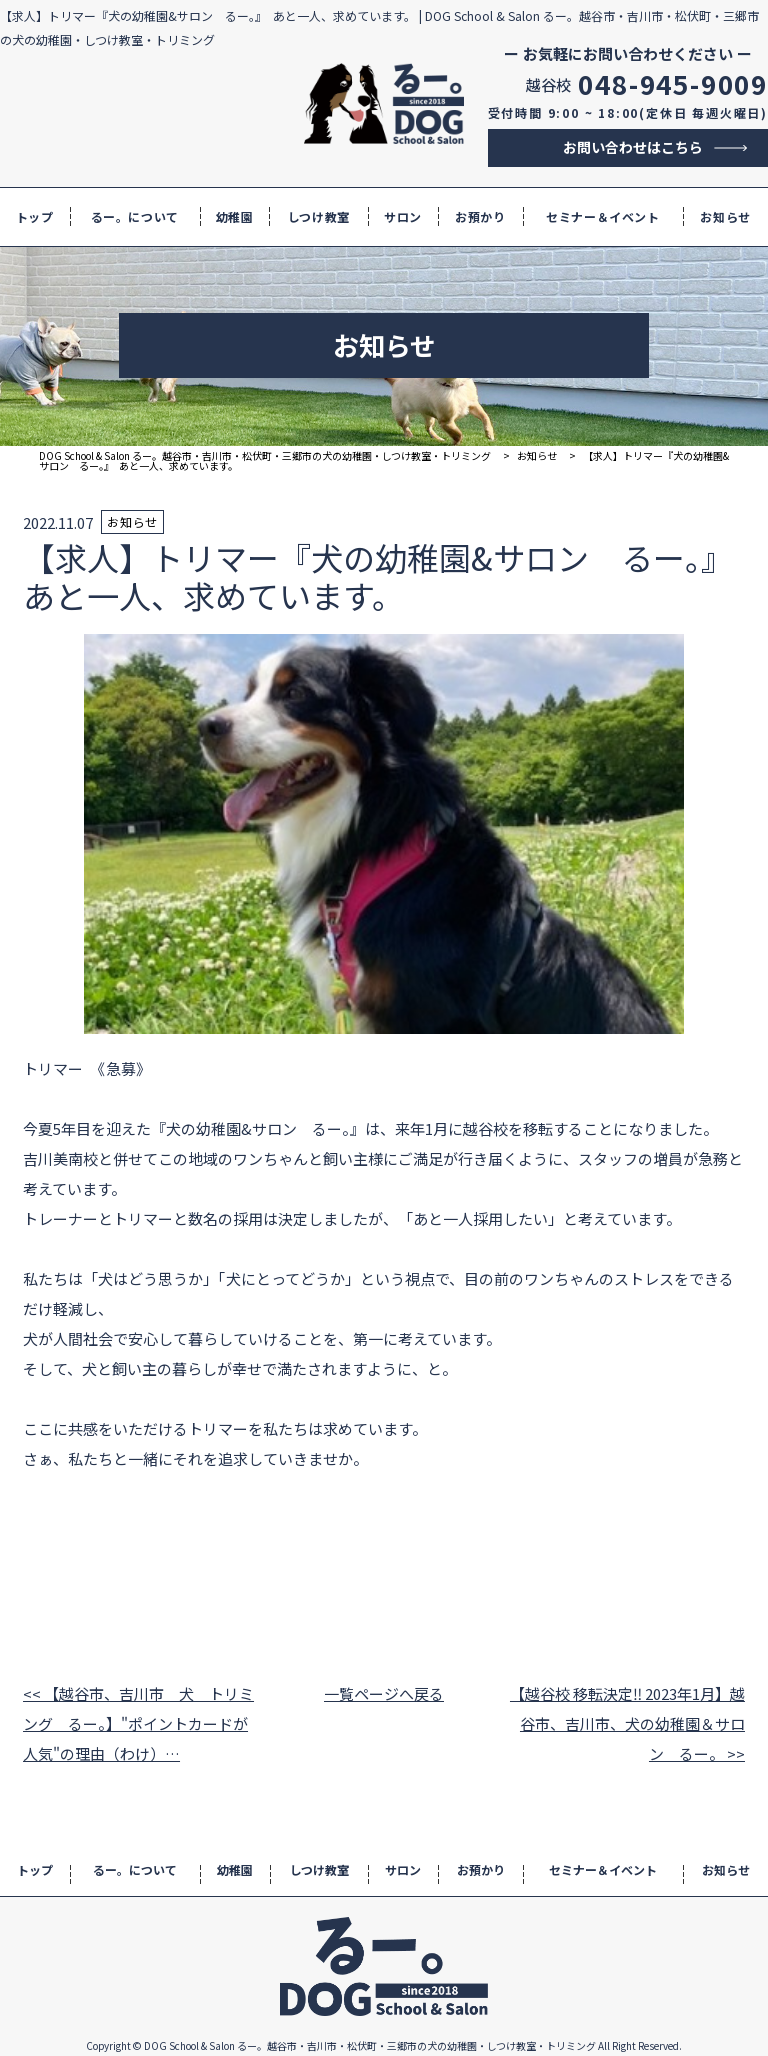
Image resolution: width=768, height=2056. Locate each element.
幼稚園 (235, 216)
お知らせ (725, 216)
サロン (403, 216)
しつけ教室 (319, 216)
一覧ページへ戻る (384, 1693)
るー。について (135, 216)
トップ (35, 216)
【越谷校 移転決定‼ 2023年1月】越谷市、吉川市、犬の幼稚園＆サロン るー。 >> (627, 1723)
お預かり (480, 216)
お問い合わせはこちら (633, 147)
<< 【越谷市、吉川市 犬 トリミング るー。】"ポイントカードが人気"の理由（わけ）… (138, 1723)
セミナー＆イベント (602, 216)
